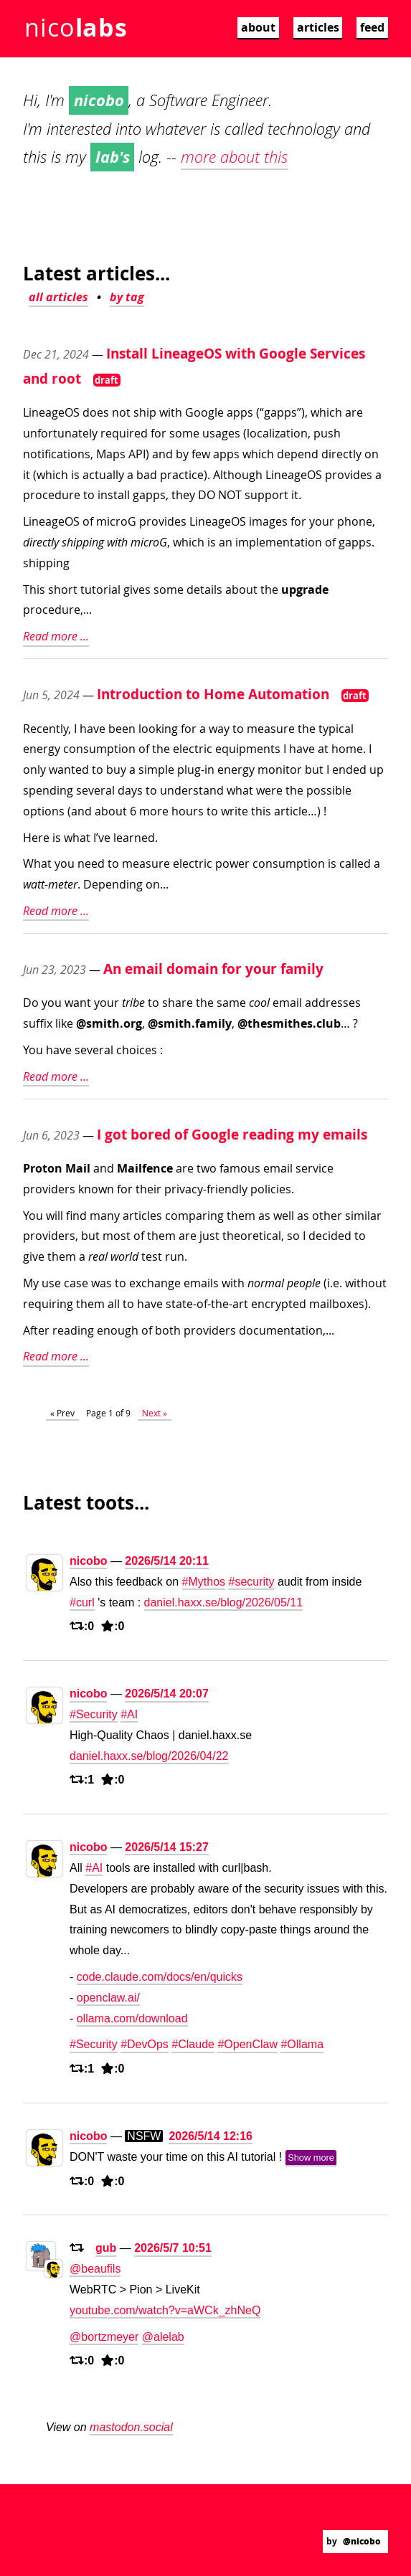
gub (105, 2248)
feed (372, 27)
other (327, 1215)
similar (363, 1215)
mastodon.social (131, 2427)
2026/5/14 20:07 (167, 1693)
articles (318, 27)
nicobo (88, 1561)
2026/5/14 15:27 (167, 1847)
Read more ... (56, 636)
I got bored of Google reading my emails (232, 1134)
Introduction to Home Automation (213, 694)
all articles (58, 297)
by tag (127, 297)
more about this (234, 156)
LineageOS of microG (79, 521)
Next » (154, 1413)
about (258, 27)
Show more (311, 2157)
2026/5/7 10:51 (173, 2248)
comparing (194, 1215)
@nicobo (362, 2541)
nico (75, 27)
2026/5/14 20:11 (167, 1561)
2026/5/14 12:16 (210, 2136)
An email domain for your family (213, 968)
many (105, 1215)
